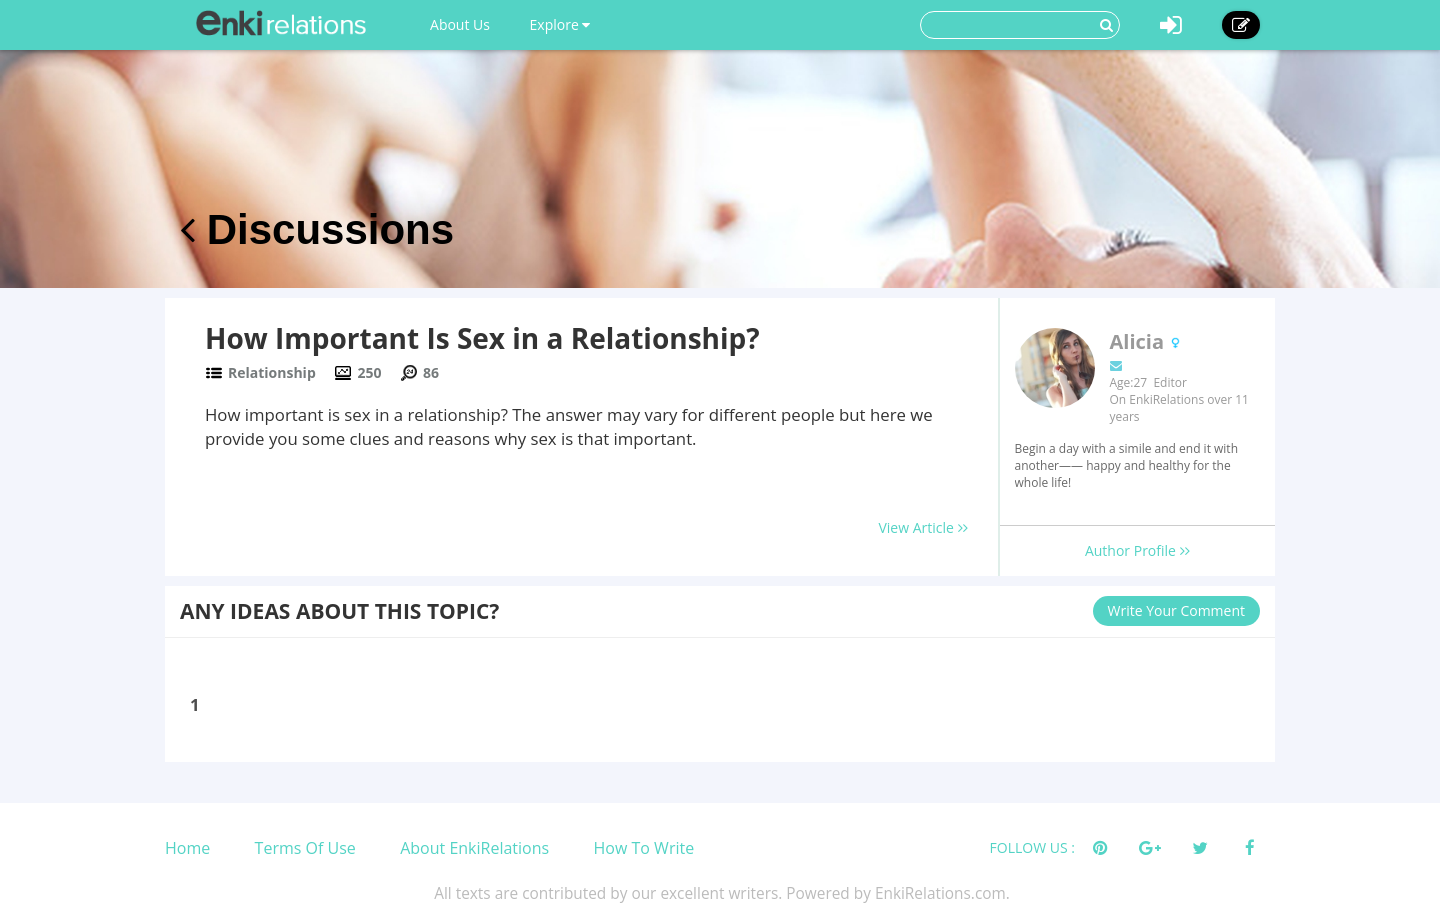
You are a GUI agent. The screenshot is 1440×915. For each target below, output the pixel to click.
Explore (560, 24)
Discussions (317, 229)
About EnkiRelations (474, 848)
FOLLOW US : (1032, 847)
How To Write (644, 848)
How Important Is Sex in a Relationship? (482, 338)
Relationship (272, 372)
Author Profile (1137, 550)
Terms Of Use (305, 848)
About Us (460, 24)
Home (187, 848)
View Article (922, 527)
